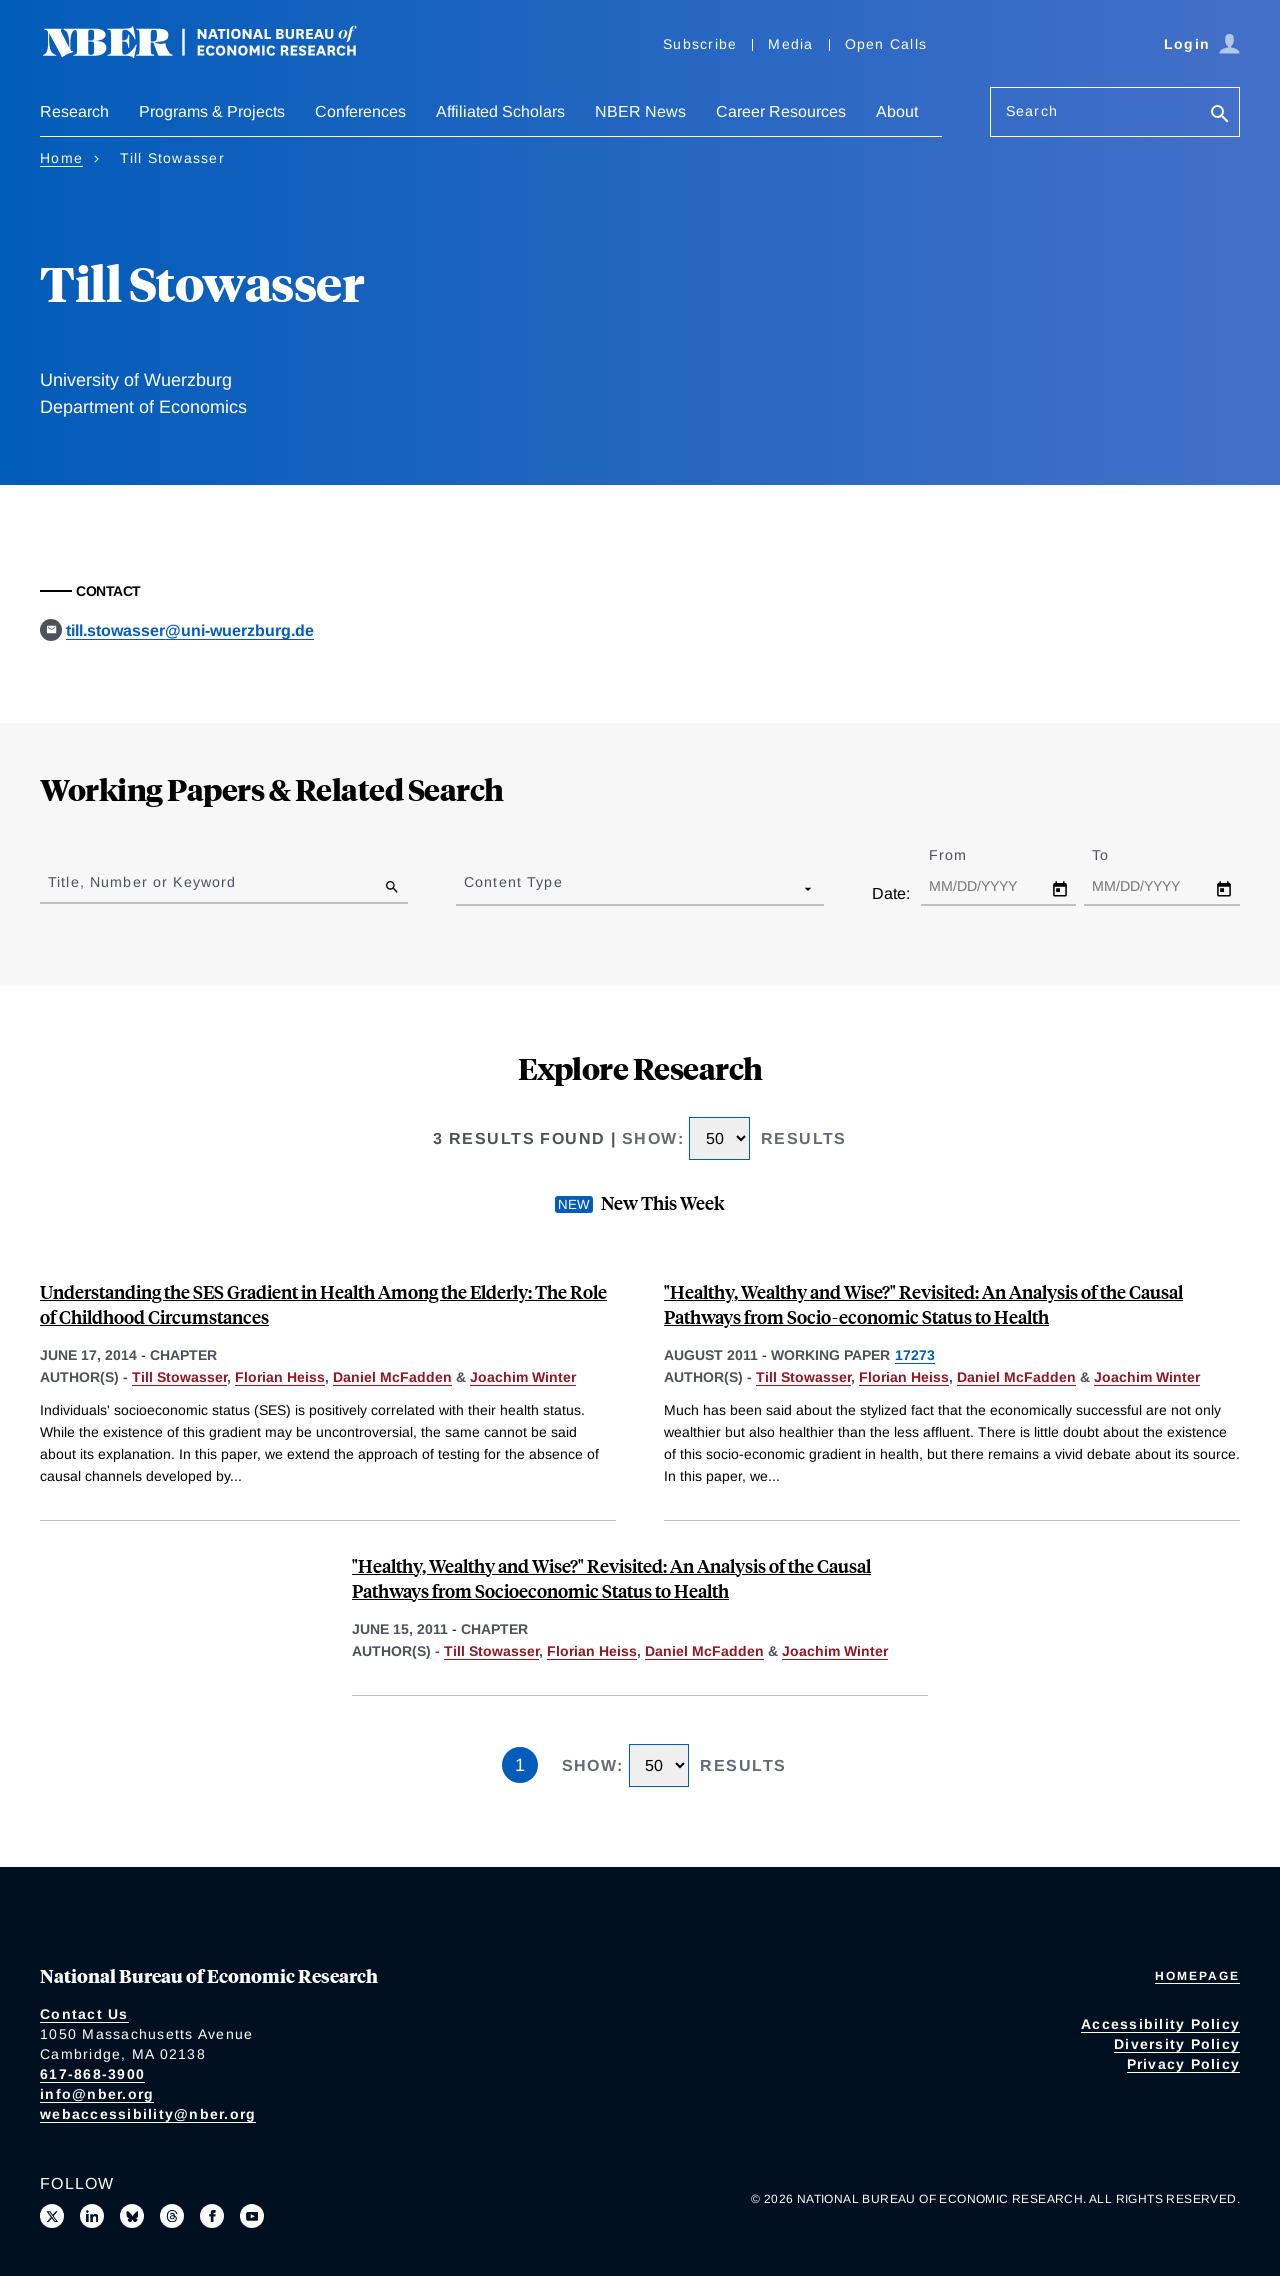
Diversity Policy (1177, 2044)
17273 (915, 1355)
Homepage (1197, 1976)
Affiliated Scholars (500, 111)
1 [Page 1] (520, 1765)
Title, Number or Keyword (142, 882)
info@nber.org (97, 2094)
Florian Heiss (280, 1377)
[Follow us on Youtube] (252, 2216)
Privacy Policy (1184, 2064)
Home (61, 158)
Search (1032, 111)
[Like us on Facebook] (212, 2216)
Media (790, 44)
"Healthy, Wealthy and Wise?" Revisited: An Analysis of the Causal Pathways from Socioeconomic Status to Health (611, 1578)
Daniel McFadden (392, 1377)
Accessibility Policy (1160, 2024)
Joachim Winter (523, 1377)
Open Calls (886, 44)
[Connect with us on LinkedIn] (92, 2216)
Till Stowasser (179, 1377)
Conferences (360, 111)
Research (74, 111)
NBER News (640, 111)
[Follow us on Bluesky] (132, 2216)
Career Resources (781, 111)
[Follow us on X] (52, 2216)
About (897, 111)
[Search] (1220, 115)
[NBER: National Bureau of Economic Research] (216, 52)
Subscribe (700, 44)
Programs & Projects (212, 111)
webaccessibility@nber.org (148, 2114)
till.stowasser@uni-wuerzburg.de (190, 630)
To (1118, 855)
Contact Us (84, 2014)
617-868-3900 (92, 2074)
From (965, 855)
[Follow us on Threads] (172, 2216)
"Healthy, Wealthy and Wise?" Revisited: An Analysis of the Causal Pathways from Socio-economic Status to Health (923, 1304)
